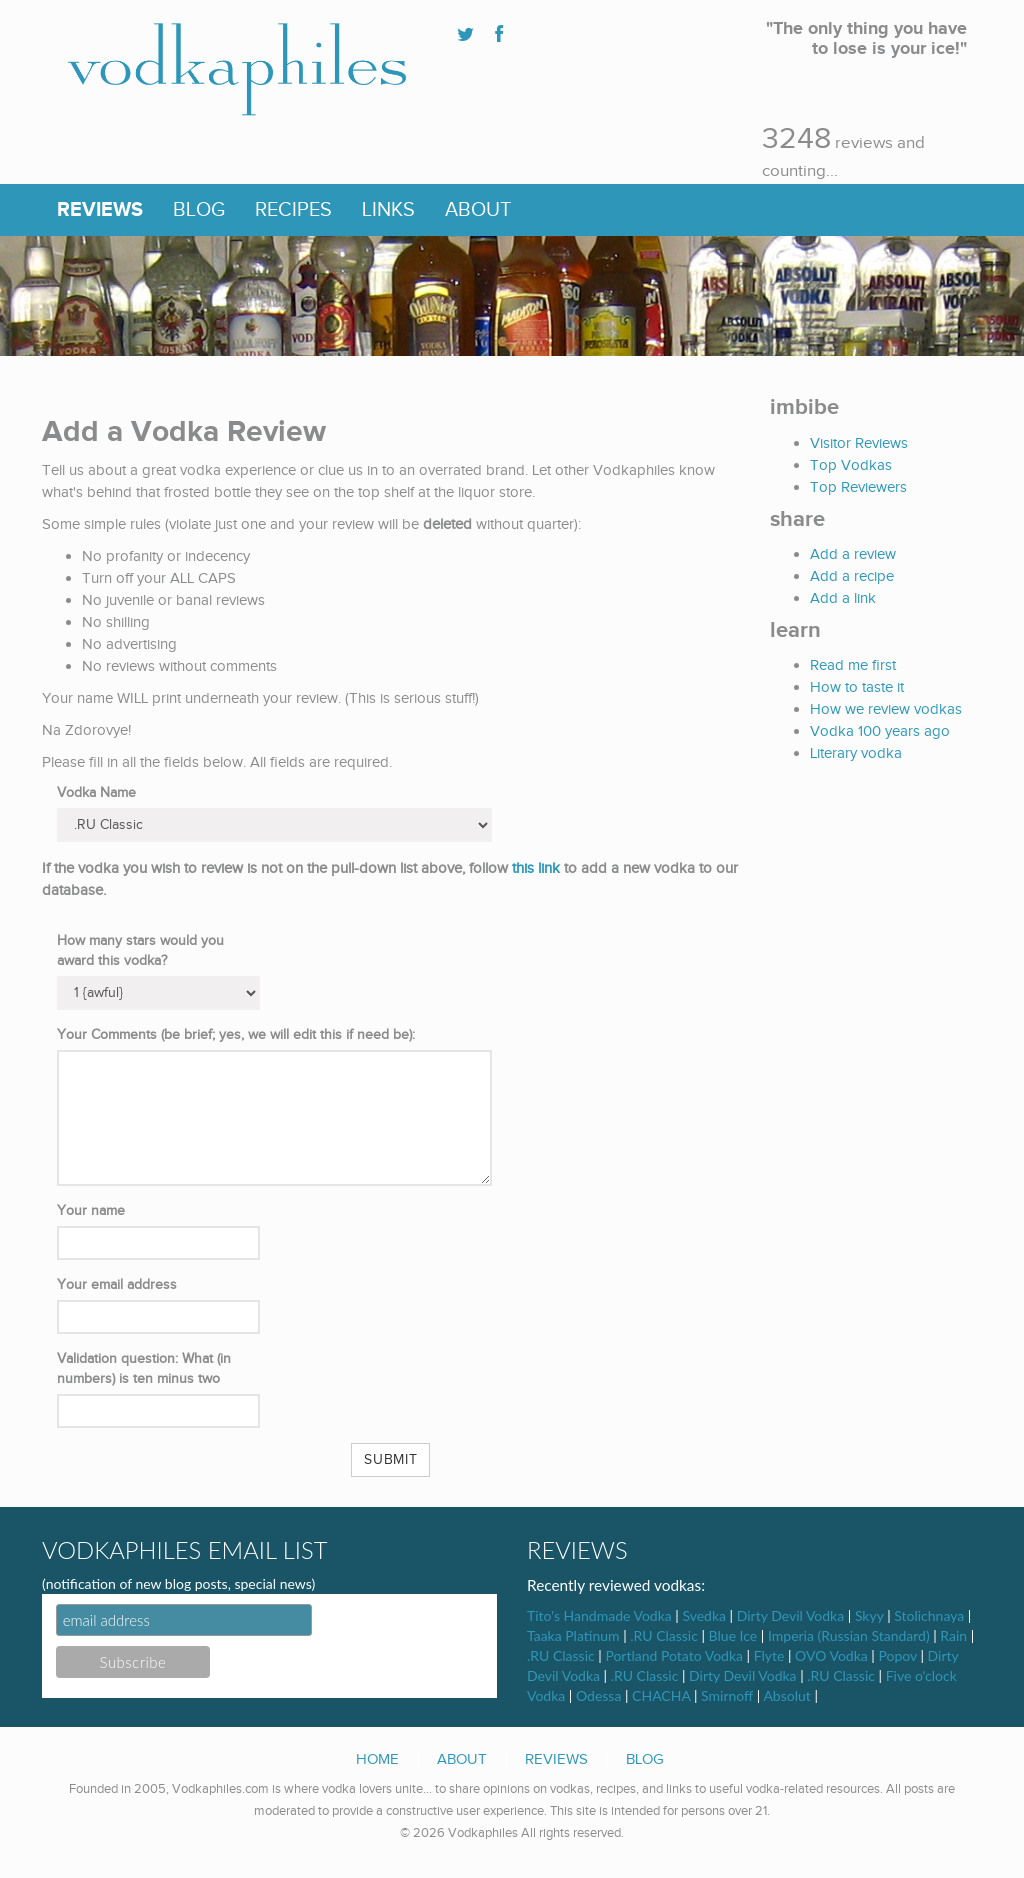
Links (388, 210)
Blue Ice (733, 1635)
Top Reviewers (858, 487)
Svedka (704, 1615)
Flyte (769, 1655)
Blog (199, 210)
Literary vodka (856, 753)
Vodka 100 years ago (880, 731)
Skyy (869, 1615)
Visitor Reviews (859, 443)
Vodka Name (96, 793)
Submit (390, 1460)
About (478, 210)
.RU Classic (664, 1635)
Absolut (786, 1695)
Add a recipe (852, 576)
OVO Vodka (831, 1655)
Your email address (117, 1285)
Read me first (853, 665)
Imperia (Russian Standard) (849, 1635)
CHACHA (661, 1695)
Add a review (853, 554)
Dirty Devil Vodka (790, 1615)
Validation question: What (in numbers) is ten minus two (144, 1369)
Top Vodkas (851, 465)
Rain (953, 1635)
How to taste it (857, 687)
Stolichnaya (929, 1615)
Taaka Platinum (573, 1635)
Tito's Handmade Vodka (599, 1615)
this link (536, 868)
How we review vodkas (886, 709)
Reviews (100, 210)
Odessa (598, 1695)
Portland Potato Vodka (674, 1655)
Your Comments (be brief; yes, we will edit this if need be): (236, 1035)
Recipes (293, 210)
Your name (91, 1211)
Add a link (843, 598)
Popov (897, 1655)
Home (377, 1759)
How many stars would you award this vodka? (140, 951)
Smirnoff (727, 1695)
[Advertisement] (895, 931)
